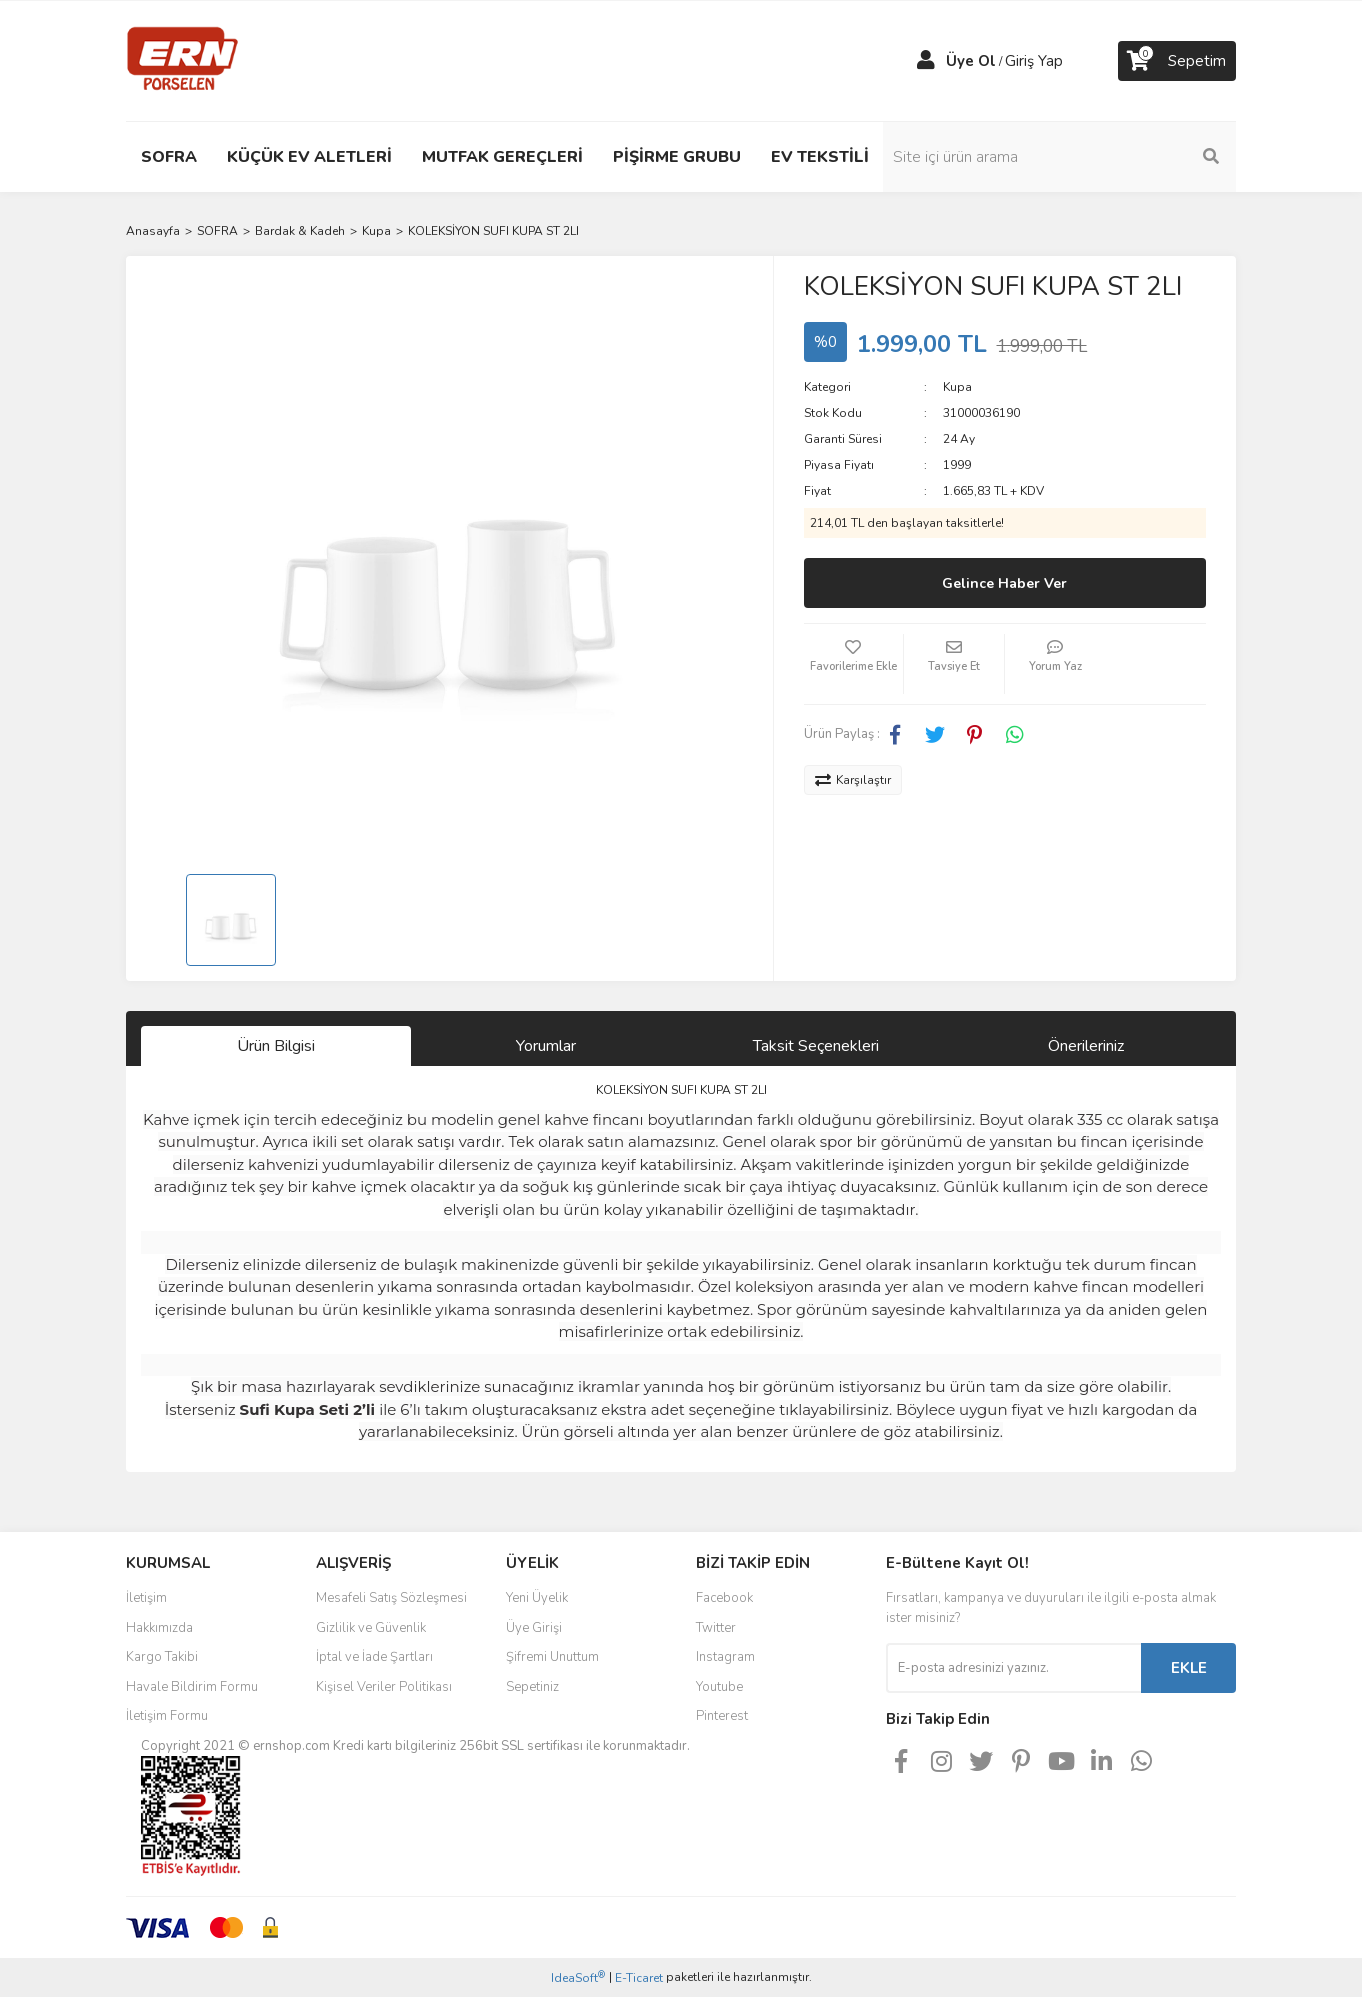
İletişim (146, 1598)
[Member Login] (926, 61)
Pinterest (722, 1716)
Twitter (716, 1628)
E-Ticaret (639, 1978)
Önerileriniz (1086, 1046)
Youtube (719, 1687)
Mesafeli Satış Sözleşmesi (391, 1598)
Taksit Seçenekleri (816, 1046)
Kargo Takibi (162, 1657)
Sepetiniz (532, 1687)
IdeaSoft (578, 1977)
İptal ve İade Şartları (374, 1657)
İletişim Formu (167, 1716)
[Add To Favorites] (854, 664)
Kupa (957, 387)
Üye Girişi (534, 1628)
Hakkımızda (159, 1628)
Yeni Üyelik (537, 1598)
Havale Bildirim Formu (192, 1687)
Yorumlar (546, 1046)
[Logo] (182, 60)
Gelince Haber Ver (1004, 583)
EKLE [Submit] (1189, 1668)
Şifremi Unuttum (552, 1657)
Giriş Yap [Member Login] (1034, 61)
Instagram (725, 1657)
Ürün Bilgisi (276, 1046)
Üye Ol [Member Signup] (971, 61)
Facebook (724, 1598)
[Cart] (1177, 61)
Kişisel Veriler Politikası (384, 1687)
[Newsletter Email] (1013, 1668)
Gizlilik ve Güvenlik (371, 1628)
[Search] (1101, 157)
